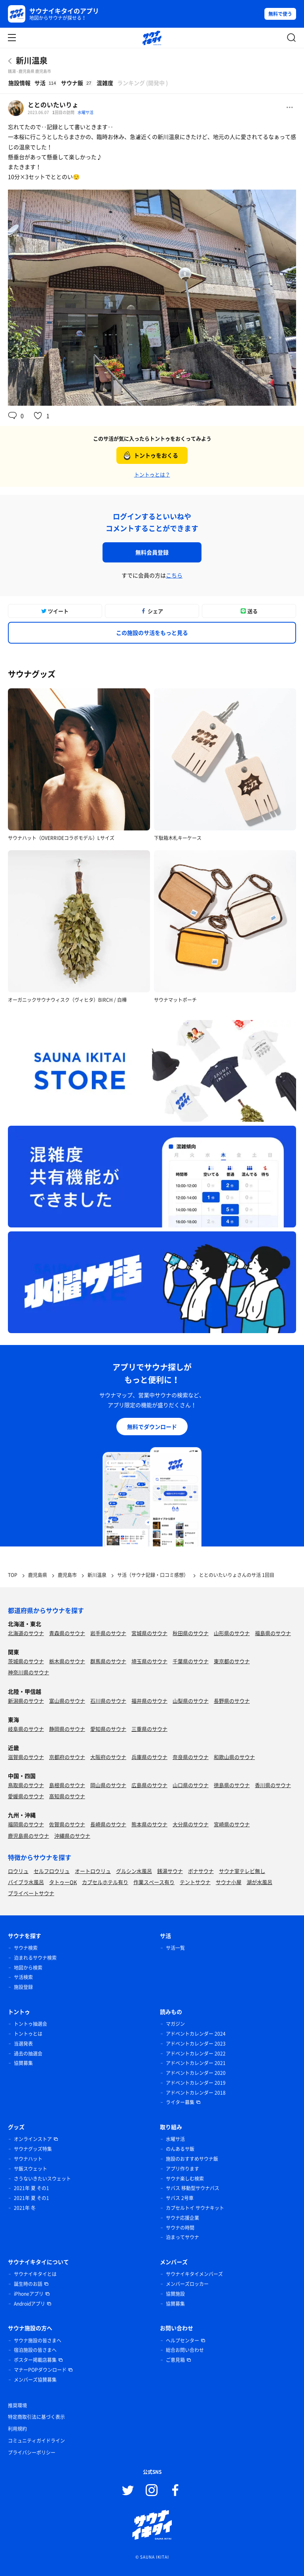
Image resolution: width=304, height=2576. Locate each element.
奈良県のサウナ (191, 1757)
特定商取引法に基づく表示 (36, 2416)
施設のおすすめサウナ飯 (192, 2158)
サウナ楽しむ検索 (185, 2178)
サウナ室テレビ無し (242, 1871)
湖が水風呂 (259, 1882)
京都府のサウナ (67, 1757)
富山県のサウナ (67, 1700)
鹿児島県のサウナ (28, 1835)
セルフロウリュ (52, 1871)
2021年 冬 (25, 2207)
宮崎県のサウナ (232, 1824)
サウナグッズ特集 (33, 2148)
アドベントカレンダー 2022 (196, 2053)
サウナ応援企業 (182, 2217)
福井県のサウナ (149, 1700)
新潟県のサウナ (26, 1700)
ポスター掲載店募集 (35, 2359)
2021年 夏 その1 (31, 2188)
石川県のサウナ (108, 1700)
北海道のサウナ (26, 1633)
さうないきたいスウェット (42, 2178)
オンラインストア (33, 2139)
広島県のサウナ (149, 1785)
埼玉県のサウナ (149, 1661)
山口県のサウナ (191, 1785)
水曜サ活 (85, 112)
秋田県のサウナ (191, 1633)
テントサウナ (195, 1882)
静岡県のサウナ (67, 1729)
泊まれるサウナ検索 (35, 1957)
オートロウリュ (93, 1871)
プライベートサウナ (31, 1893)
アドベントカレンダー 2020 (196, 2072)
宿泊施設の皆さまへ (35, 2350)
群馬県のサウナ (108, 1661)
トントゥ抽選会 (30, 2023)
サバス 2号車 (180, 2198)
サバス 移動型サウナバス (192, 2188)
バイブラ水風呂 (26, 1882)
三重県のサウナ (149, 1729)
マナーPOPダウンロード (40, 2369)
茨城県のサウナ (26, 1661)
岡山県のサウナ (108, 1785)
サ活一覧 (175, 1947)
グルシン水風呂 (134, 1871)
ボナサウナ (201, 1871)
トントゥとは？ (152, 474)
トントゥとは (28, 2033)
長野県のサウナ (232, 1700)
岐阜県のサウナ (26, 1729)
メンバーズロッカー (187, 2283)
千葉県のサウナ (191, 1661)
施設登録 (23, 1987)
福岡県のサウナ (26, 1824)
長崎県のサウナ (108, 1824)
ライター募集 (180, 2102)
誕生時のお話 (28, 2283)
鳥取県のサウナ (26, 1785)
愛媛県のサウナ (26, 1796)
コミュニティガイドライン (36, 2440)
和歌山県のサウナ (234, 1757)
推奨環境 (17, 2405)
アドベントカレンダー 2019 (196, 2082)
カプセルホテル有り (105, 1882)
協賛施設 (175, 2293)
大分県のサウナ (191, 1824)
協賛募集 (23, 2063)
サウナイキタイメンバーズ (194, 2274)
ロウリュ (18, 1871)
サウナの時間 (180, 2227)
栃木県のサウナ (67, 1661)
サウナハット (28, 2158)
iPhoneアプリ (29, 2293)
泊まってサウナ (182, 2237)
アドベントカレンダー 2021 (196, 2063)
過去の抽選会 (28, 2053)
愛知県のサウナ (108, 1729)
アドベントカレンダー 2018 (196, 2092)
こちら (174, 575)
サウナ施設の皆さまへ (37, 2340)
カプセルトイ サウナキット (195, 2207)
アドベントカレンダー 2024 (196, 2033)
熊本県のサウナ (149, 1824)
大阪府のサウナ (108, 1757)
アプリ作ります (182, 2168)
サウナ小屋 (228, 1882)
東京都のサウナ (232, 1661)
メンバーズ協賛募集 (35, 2379)
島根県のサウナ (67, 1785)
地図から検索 (28, 1967)
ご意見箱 (175, 2359)
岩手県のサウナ (108, 1633)
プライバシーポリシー (31, 2452)
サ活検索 (23, 1977)
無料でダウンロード (152, 1426)
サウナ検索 (26, 1947)
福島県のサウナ (273, 1633)
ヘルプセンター (182, 2340)
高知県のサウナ (67, 1796)
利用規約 (17, 2428)
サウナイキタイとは (35, 2274)
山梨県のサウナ (191, 1700)
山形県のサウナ (232, 1633)
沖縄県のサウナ (72, 1835)
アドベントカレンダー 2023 (196, 2043)
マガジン (175, 2023)
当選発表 (23, 2043)
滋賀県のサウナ (26, 1757)
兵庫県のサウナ (149, 1757)
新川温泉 (32, 60)
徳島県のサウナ (232, 1785)
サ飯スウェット (30, 2168)
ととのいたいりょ (53, 104)
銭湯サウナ (170, 1871)
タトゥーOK (63, 1882)
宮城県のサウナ (149, 1633)
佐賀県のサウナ (67, 1824)
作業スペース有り (154, 1882)
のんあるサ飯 (180, 2148)
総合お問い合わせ (185, 2350)
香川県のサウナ (273, 1785)
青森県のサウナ (67, 1633)
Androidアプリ (29, 2303)
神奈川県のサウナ (28, 1672)
